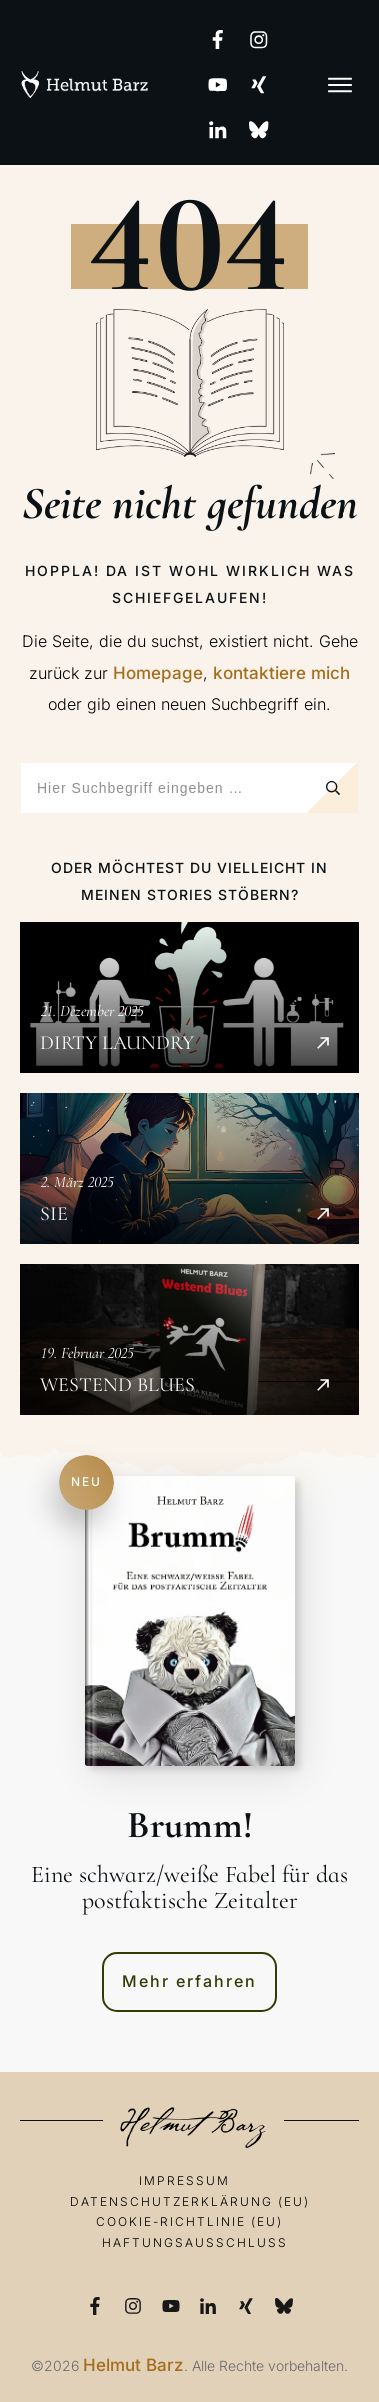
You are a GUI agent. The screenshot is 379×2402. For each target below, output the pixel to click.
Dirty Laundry (189, 997)
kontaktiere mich (281, 673)
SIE (189, 1168)
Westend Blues (189, 1339)
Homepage (158, 673)
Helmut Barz (133, 2365)
